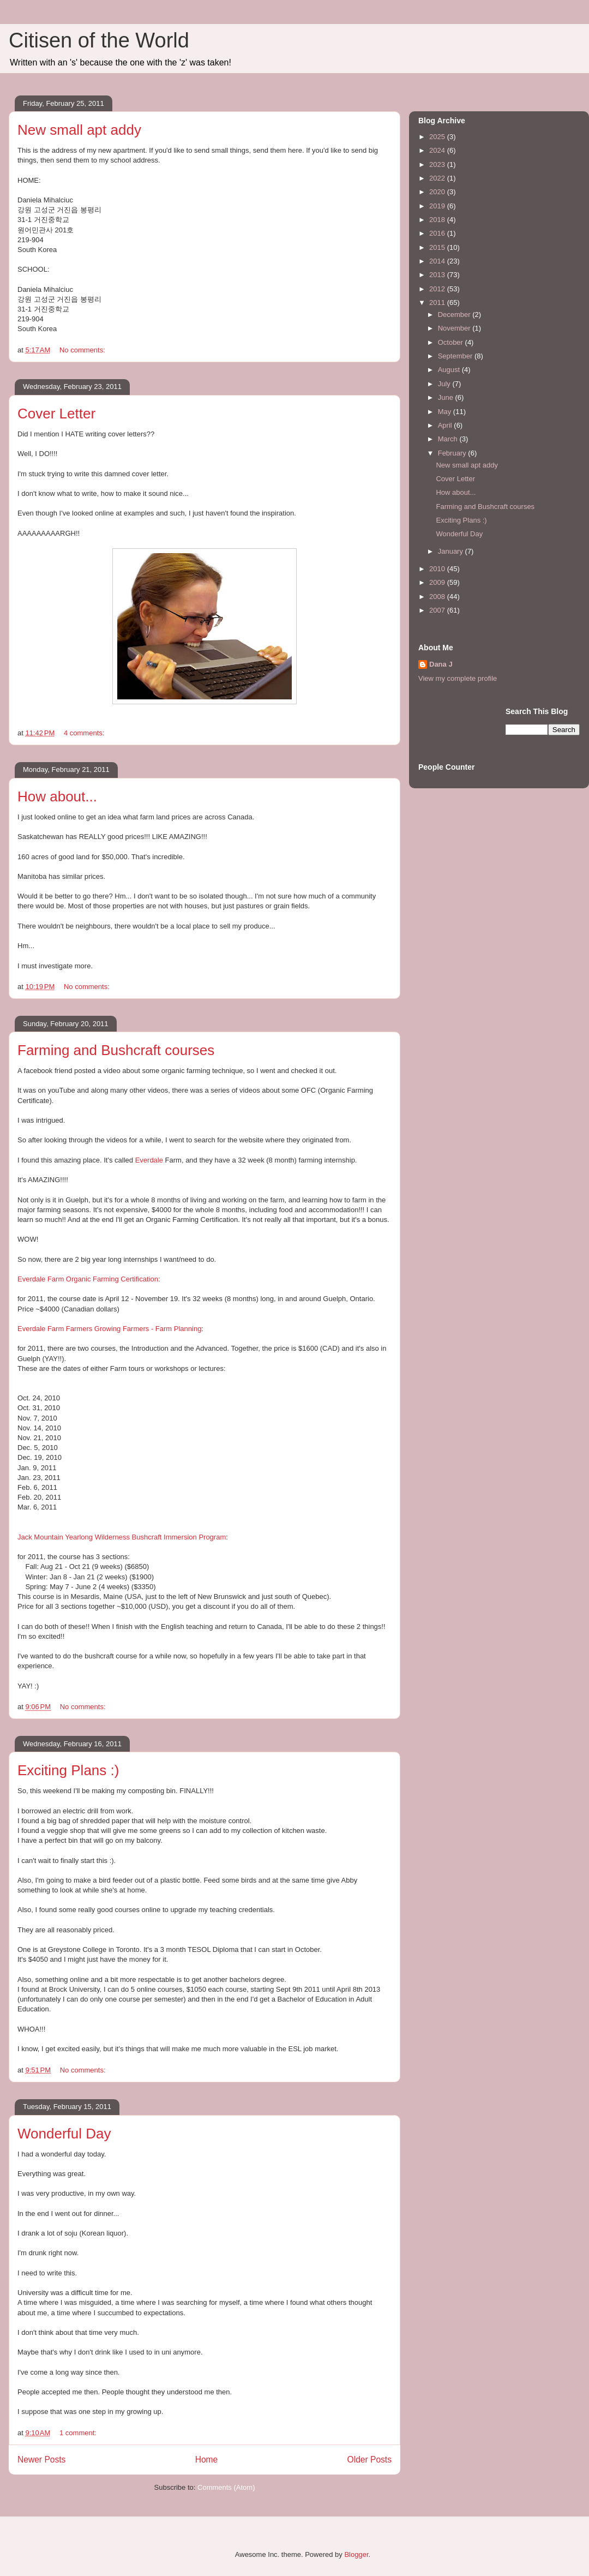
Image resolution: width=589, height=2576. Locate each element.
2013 (438, 275)
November (455, 328)
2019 (438, 206)
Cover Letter (56, 413)
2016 (438, 233)
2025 (438, 137)
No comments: (83, 350)
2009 (438, 582)
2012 (438, 289)
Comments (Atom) (226, 2487)
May (445, 412)
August (450, 370)
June (446, 397)
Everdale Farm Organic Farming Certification (87, 1279)
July (445, 384)
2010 (438, 569)
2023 (438, 164)
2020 (438, 192)
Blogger (356, 2554)
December (455, 314)
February (453, 453)
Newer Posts (41, 2459)
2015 (438, 247)
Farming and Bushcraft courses (115, 1050)
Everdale (149, 1160)
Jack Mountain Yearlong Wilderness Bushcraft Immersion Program (121, 1537)
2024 (438, 150)
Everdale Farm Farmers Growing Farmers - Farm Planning (109, 1329)
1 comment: (79, 2433)
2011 (438, 302)
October (451, 342)
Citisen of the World (99, 40)
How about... (57, 796)
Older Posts (369, 2459)
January (451, 551)
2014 (438, 261)
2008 (438, 596)
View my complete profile (457, 678)
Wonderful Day (64, 2133)
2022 (438, 178)
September (456, 356)
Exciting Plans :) (68, 1770)
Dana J (441, 664)
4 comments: (85, 733)
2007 (438, 610)
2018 (438, 219)
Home (206, 2459)
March (449, 439)
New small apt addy (79, 130)
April (446, 425)
